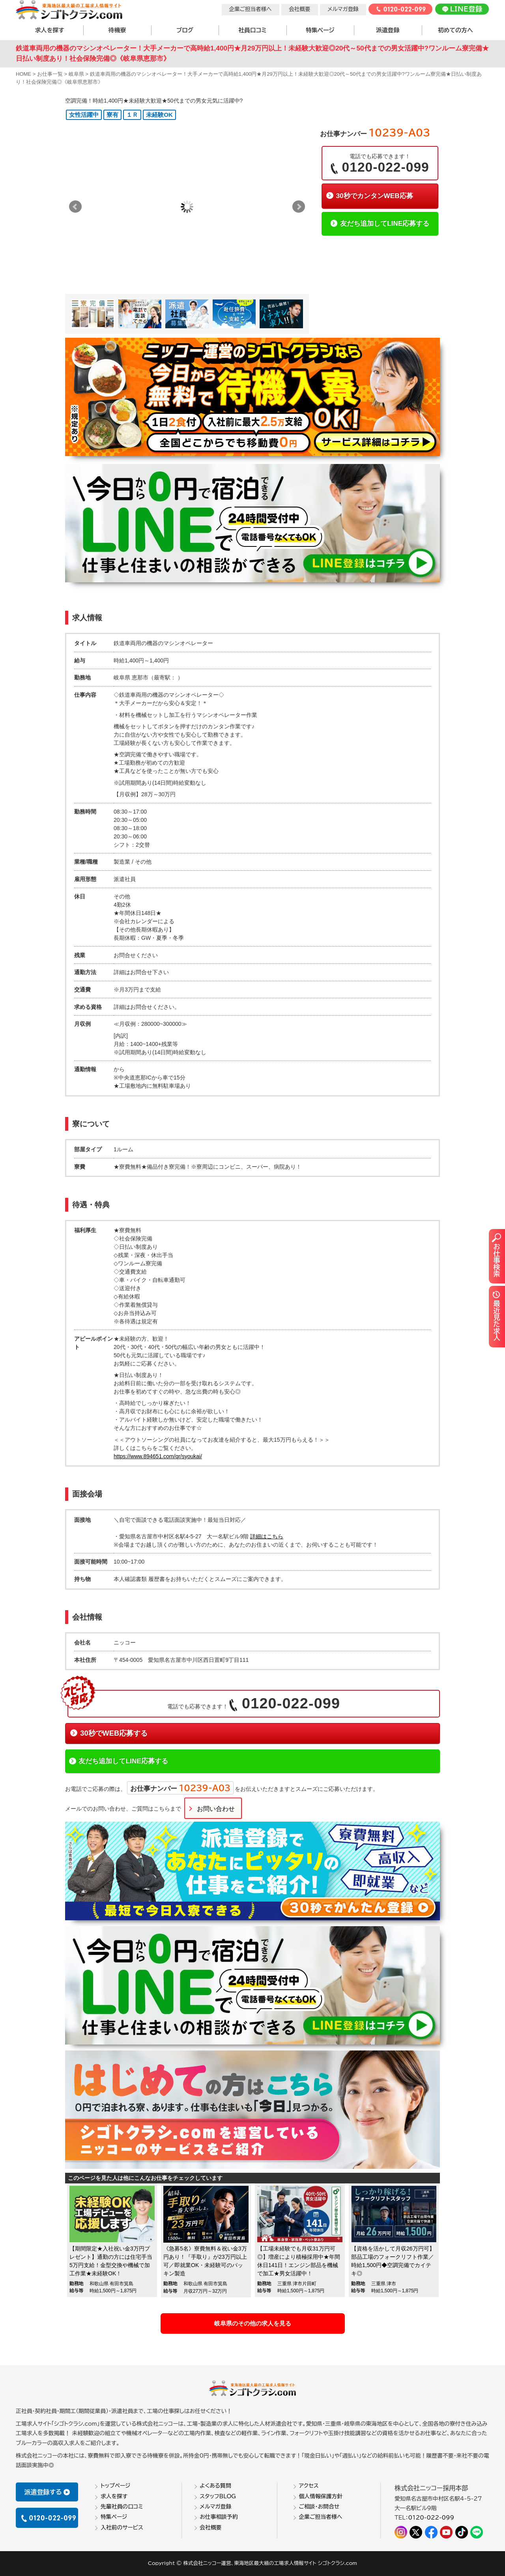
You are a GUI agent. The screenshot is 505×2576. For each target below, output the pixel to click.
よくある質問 (215, 2486)
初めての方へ (455, 30)
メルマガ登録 (343, 9)
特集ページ (320, 30)
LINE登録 (462, 9)
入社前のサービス (122, 2527)
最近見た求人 (496, 1315)
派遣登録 (388, 30)
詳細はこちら (266, 1536)
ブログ (184, 30)
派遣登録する (47, 2492)
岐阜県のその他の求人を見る (252, 2323)
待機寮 (117, 30)
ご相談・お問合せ (319, 2506)
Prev (75, 206)
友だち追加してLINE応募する (384, 223)
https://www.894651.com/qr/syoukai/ (158, 1456)
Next (298, 206)
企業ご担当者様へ (250, 9)
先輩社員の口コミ (122, 2506)
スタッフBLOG (218, 2496)
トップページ (116, 2486)
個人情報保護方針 (321, 2496)
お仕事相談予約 (219, 2517)
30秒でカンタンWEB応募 (374, 196)
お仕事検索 (496, 1255)
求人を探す (49, 30)
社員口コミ (252, 30)
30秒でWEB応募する (114, 1733)
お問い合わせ (216, 1808)
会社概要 (299, 9)
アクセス (309, 2486)
